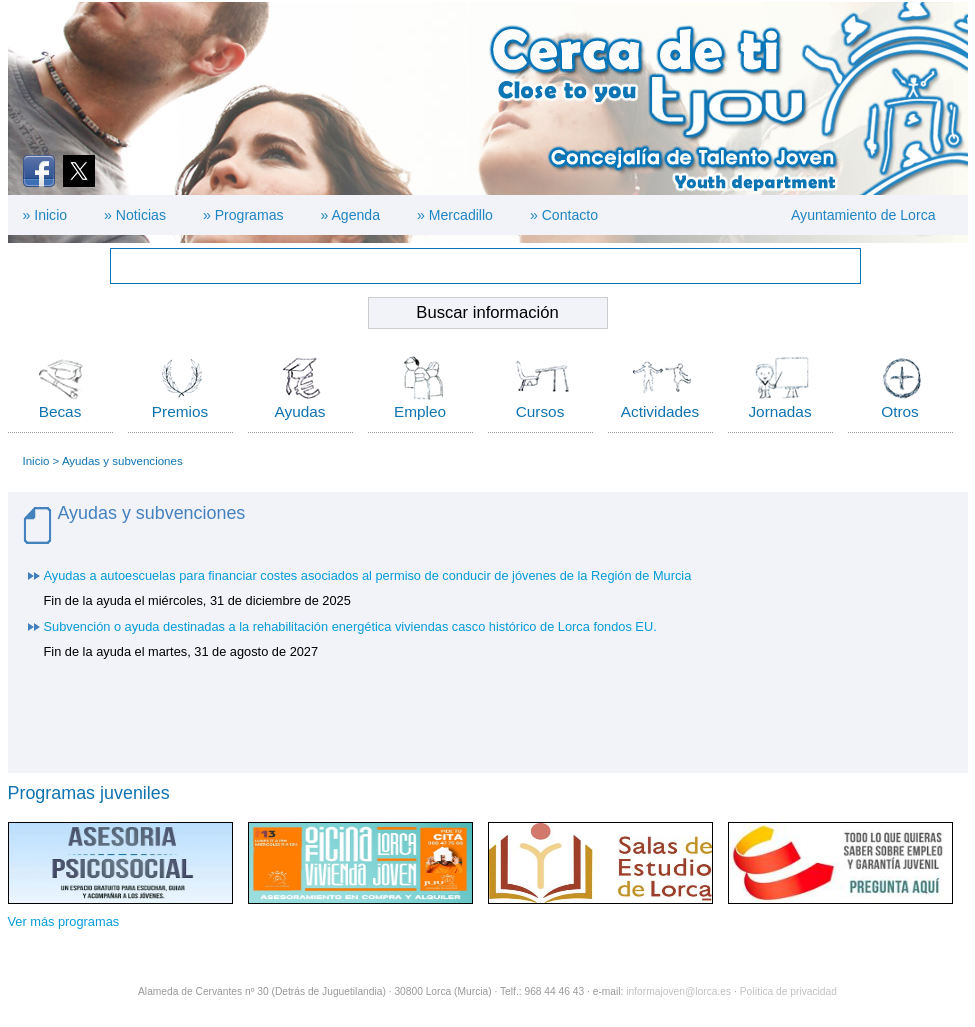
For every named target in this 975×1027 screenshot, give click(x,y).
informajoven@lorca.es (678, 991)
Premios (180, 411)
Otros (900, 411)
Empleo (420, 411)
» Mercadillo (455, 215)
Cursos (540, 411)
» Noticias (135, 215)
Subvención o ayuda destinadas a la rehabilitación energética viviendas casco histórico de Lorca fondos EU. (350, 626)
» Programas (243, 215)
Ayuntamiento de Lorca (863, 215)
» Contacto (564, 215)
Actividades (660, 411)
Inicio (36, 461)
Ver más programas (64, 921)
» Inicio (45, 215)
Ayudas (300, 411)
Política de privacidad (788, 991)
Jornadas (779, 411)
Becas (60, 411)
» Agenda (351, 215)
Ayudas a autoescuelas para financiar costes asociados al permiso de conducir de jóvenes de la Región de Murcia (368, 575)
